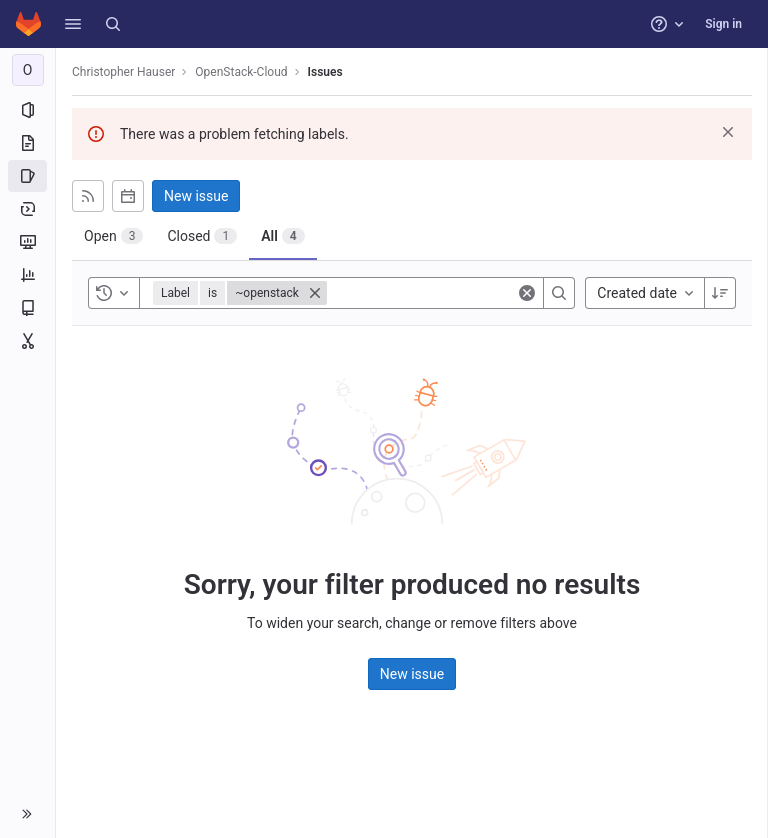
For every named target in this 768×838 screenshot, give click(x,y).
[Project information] (27, 110)
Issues (325, 72)
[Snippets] (27, 341)
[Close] (315, 293)
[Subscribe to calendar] (128, 196)
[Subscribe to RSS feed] (88, 196)
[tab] (113, 236)
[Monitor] (27, 242)
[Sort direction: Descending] (720, 293)
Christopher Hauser (123, 72)
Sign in (723, 24)
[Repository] (27, 143)
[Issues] (27, 176)
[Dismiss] (728, 132)
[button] (73, 24)
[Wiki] (27, 308)
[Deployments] (27, 209)
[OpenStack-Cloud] (28, 70)
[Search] (113, 24)
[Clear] (527, 293)
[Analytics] (27, 275)
